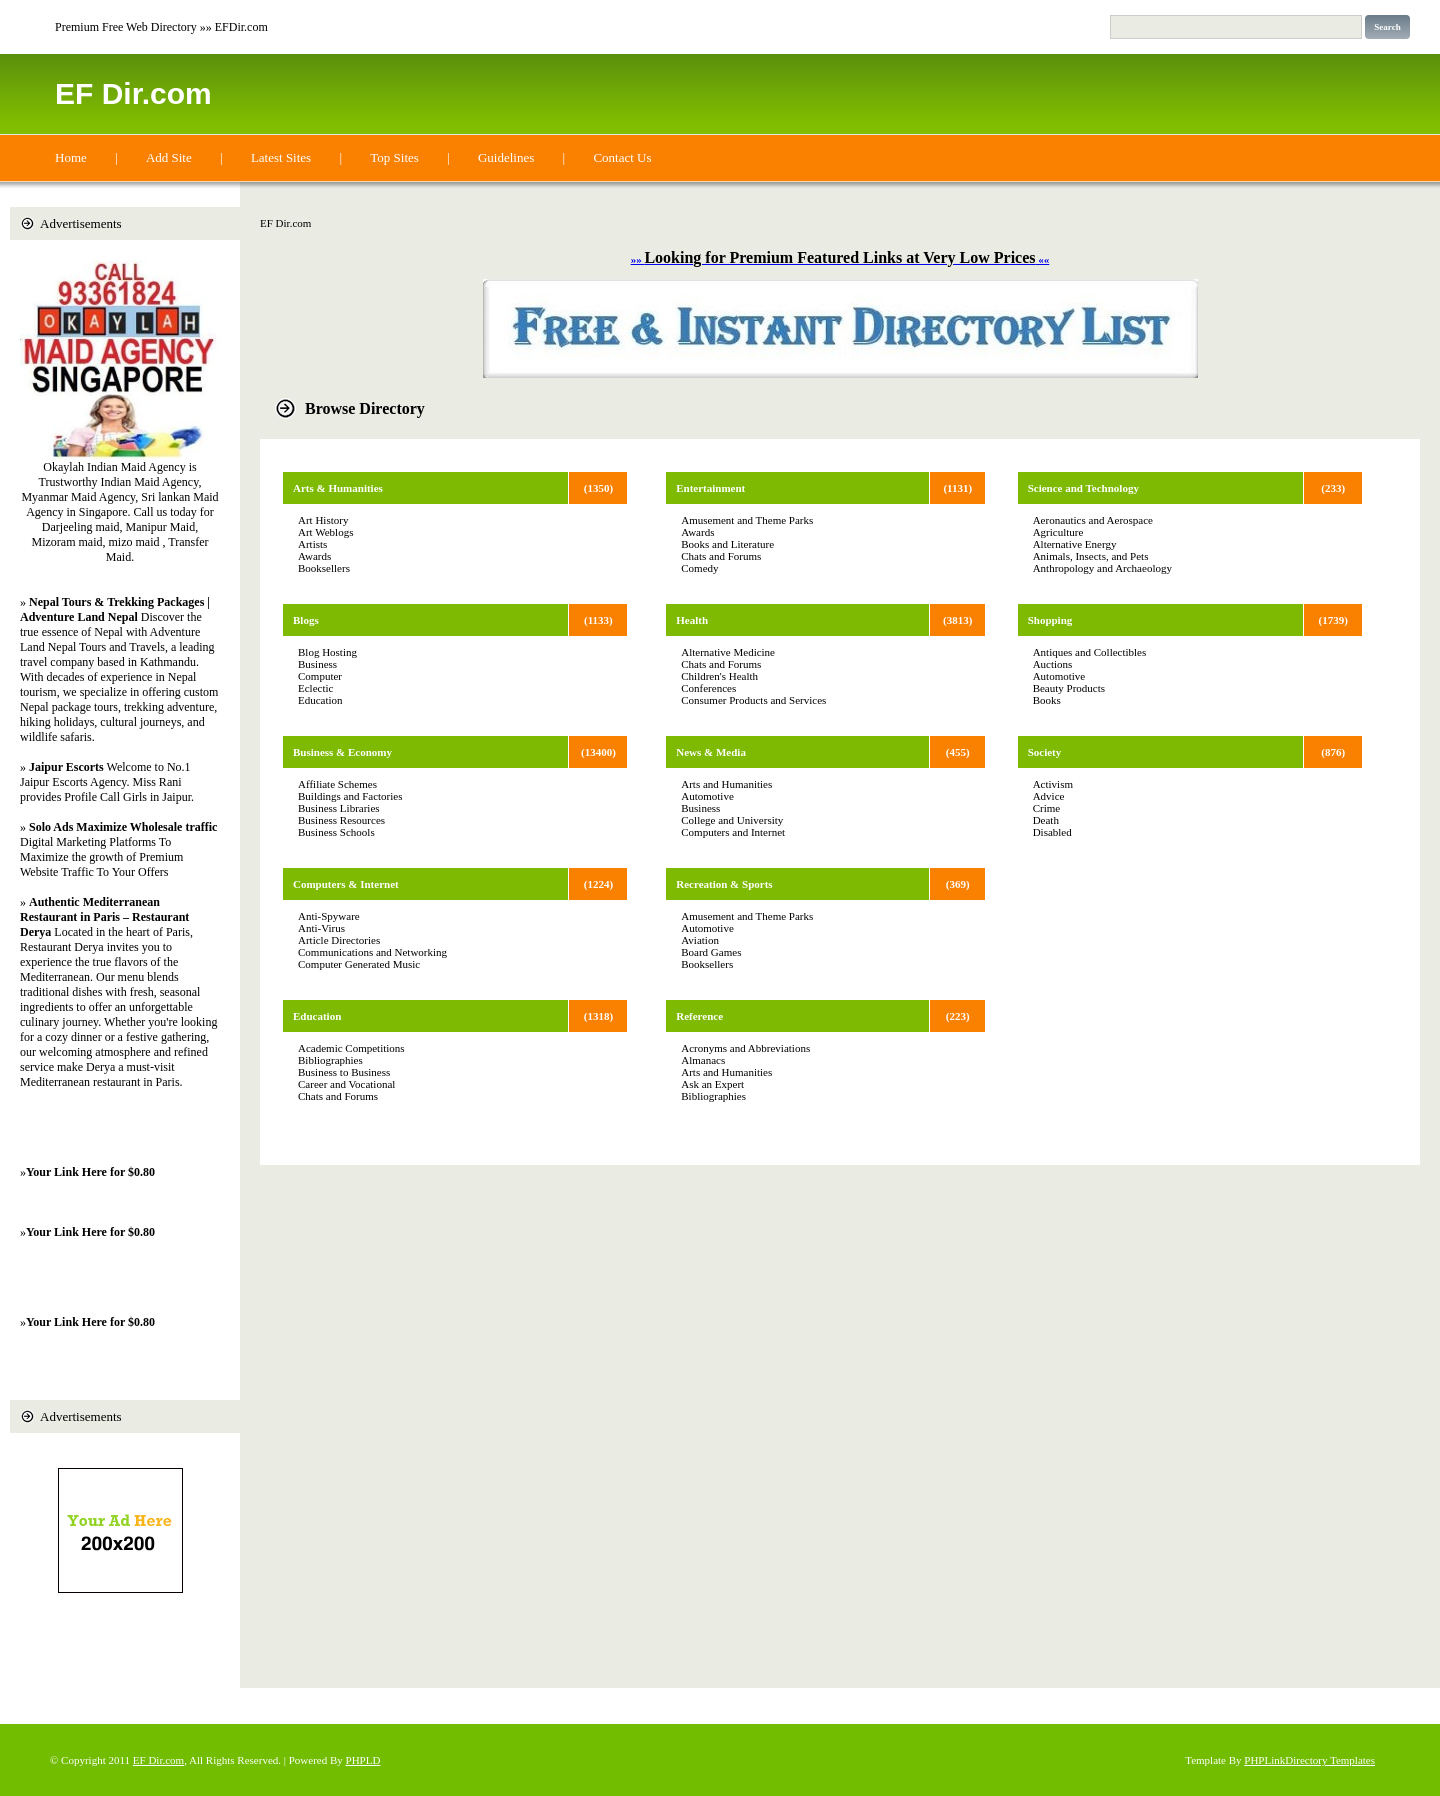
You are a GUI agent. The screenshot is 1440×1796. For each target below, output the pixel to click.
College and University (732, 820)
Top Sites (394, 157)
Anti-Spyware (329, 916)
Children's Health (719, 676)
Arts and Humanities (726, 784)
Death (1046, 820)
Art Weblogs (325, 532)
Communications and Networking (372, 952)
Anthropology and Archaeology (1102, 568)
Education (320, 700)
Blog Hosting (327, 652)
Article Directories (339, 940)
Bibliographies (330, 1060)
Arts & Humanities (338, 488)
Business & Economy (342, 752)
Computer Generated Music (359, 964)
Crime (1047, 808)
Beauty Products (1069, 688)
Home (71, 157)
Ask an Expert (712, 1084)
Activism (1053, 784)
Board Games (711, 952)
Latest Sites (281, 157)
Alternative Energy (1075, 544)
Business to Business (344, 1072)
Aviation (700, 940)
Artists (312, 544)
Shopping (1050, 620)
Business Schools (336, 832)
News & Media (711, 752)
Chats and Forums (338, 1096)
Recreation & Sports (724, 884)
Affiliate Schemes (337, 784)
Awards (314, 556)
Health (692, 620)
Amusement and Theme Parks (747, 520)
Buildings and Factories (350, 796)
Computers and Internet (733, 832)
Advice (1049, 796)
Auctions (1053, 664)
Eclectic (315, 688)
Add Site (169, 157)
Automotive (707, 796)
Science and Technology (1083, 488)
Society (1045, 752)
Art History (323, 520)
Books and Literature (727, 544)
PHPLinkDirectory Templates (1309, 1760)
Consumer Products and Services (753, 700)
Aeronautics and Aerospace (1093, 520)
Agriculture (1058, 532)
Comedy (699, 568)
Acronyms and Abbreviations (745, 1048)
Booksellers (324, 568)
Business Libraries (339, 808)
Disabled (1052, 832)
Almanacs (703, 1060)
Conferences (708, 688)
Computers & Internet (346, 884)
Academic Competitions (351, 1048)
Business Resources (341, 820)
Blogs (306, 620)
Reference (699, 1016)
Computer (320, 676)
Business (317, 664)
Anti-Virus (321, 928)
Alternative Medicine (728, 652)
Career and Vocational (346, 1084)
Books (1047, 700)
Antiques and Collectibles (1090, 652)
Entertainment (710, 488)
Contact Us (622, 157)
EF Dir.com (133, 93)
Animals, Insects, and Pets (1091, 556)
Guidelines (506, 157)
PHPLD (363, 1760)
